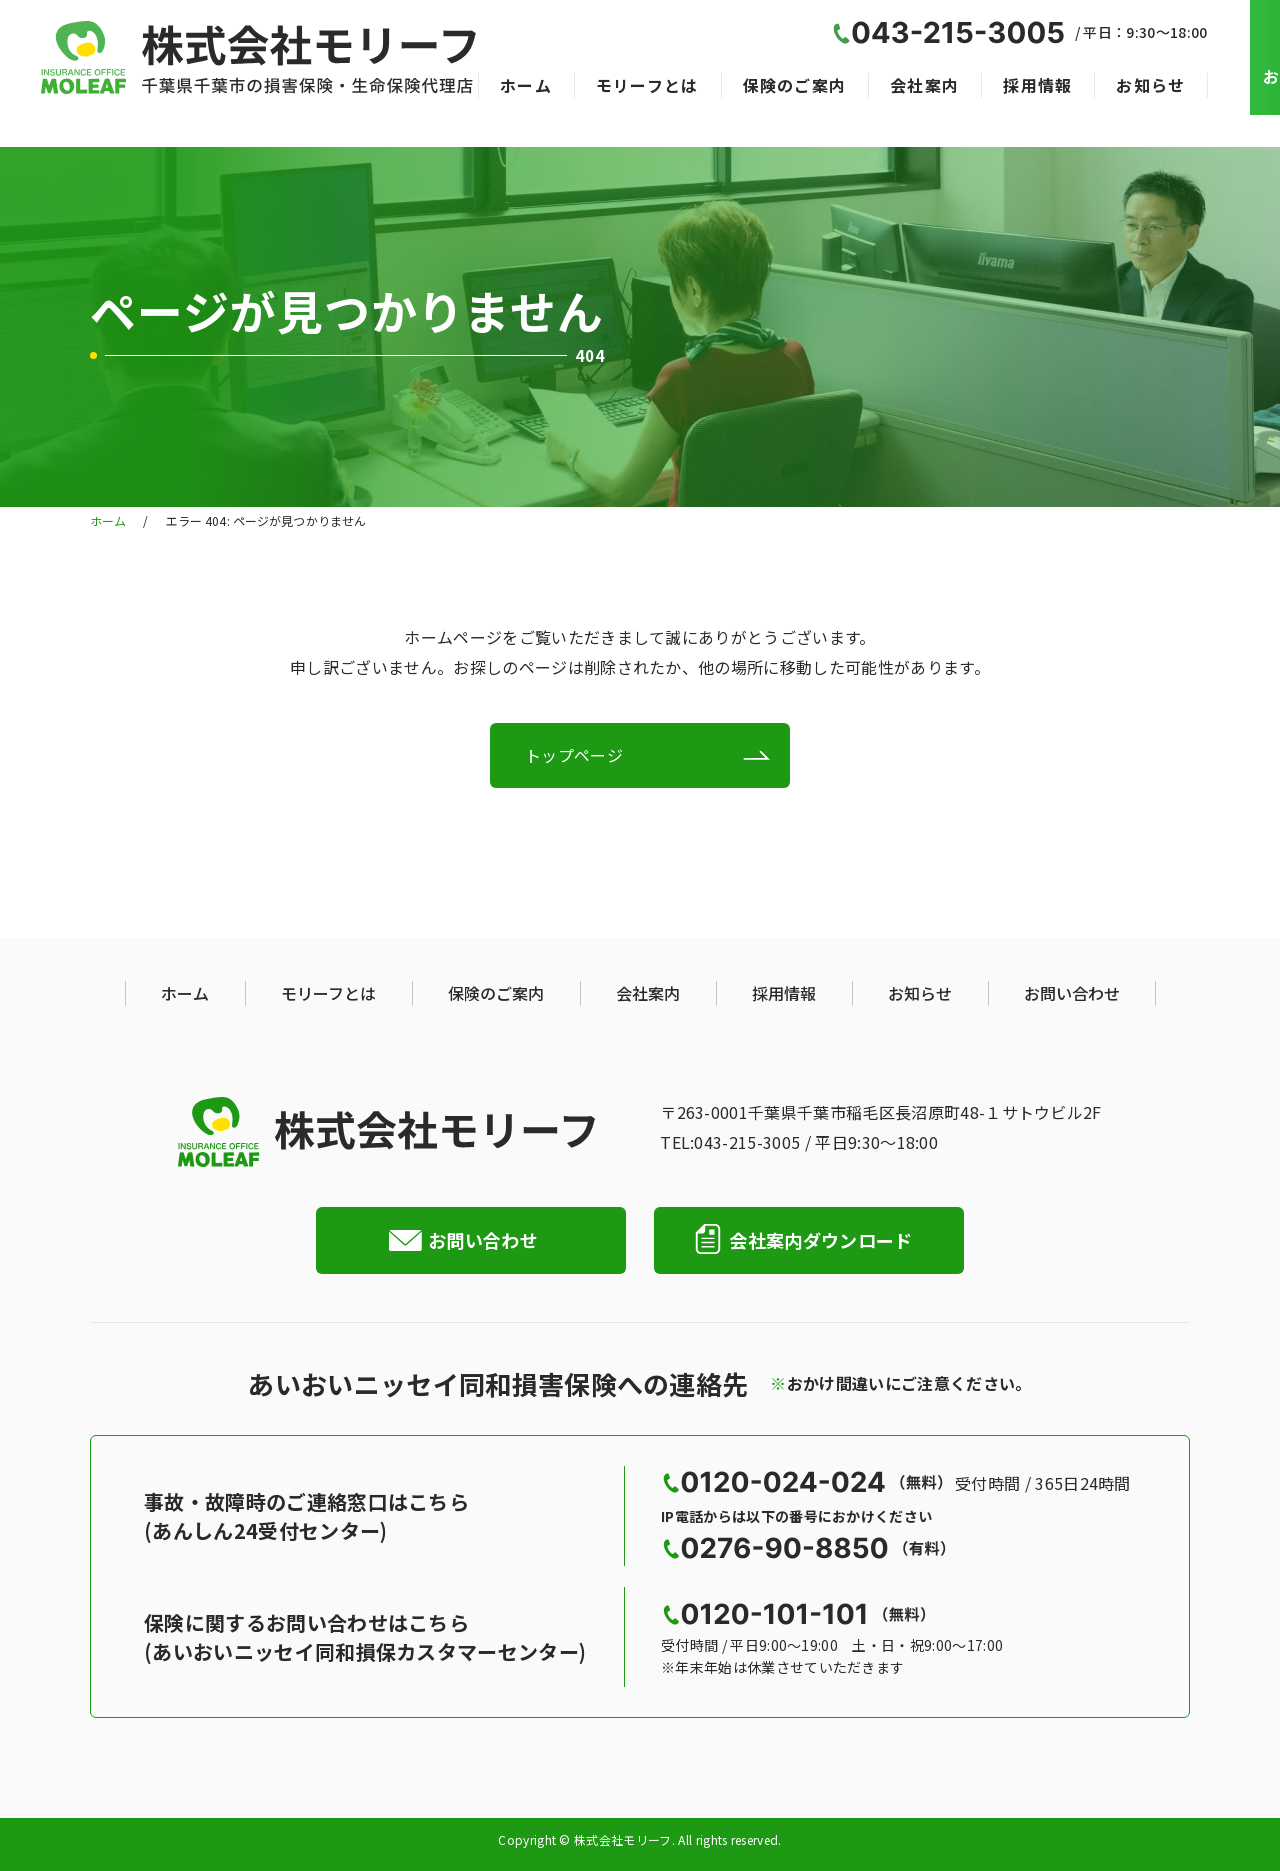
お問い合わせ (1072, 993)
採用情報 (1037, 85)
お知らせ (1150, 85)
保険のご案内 (795, 85)
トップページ (574, 755)
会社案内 (924, 85)
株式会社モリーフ (623, 1841)
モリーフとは (647, 85)
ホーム (526, 85)
